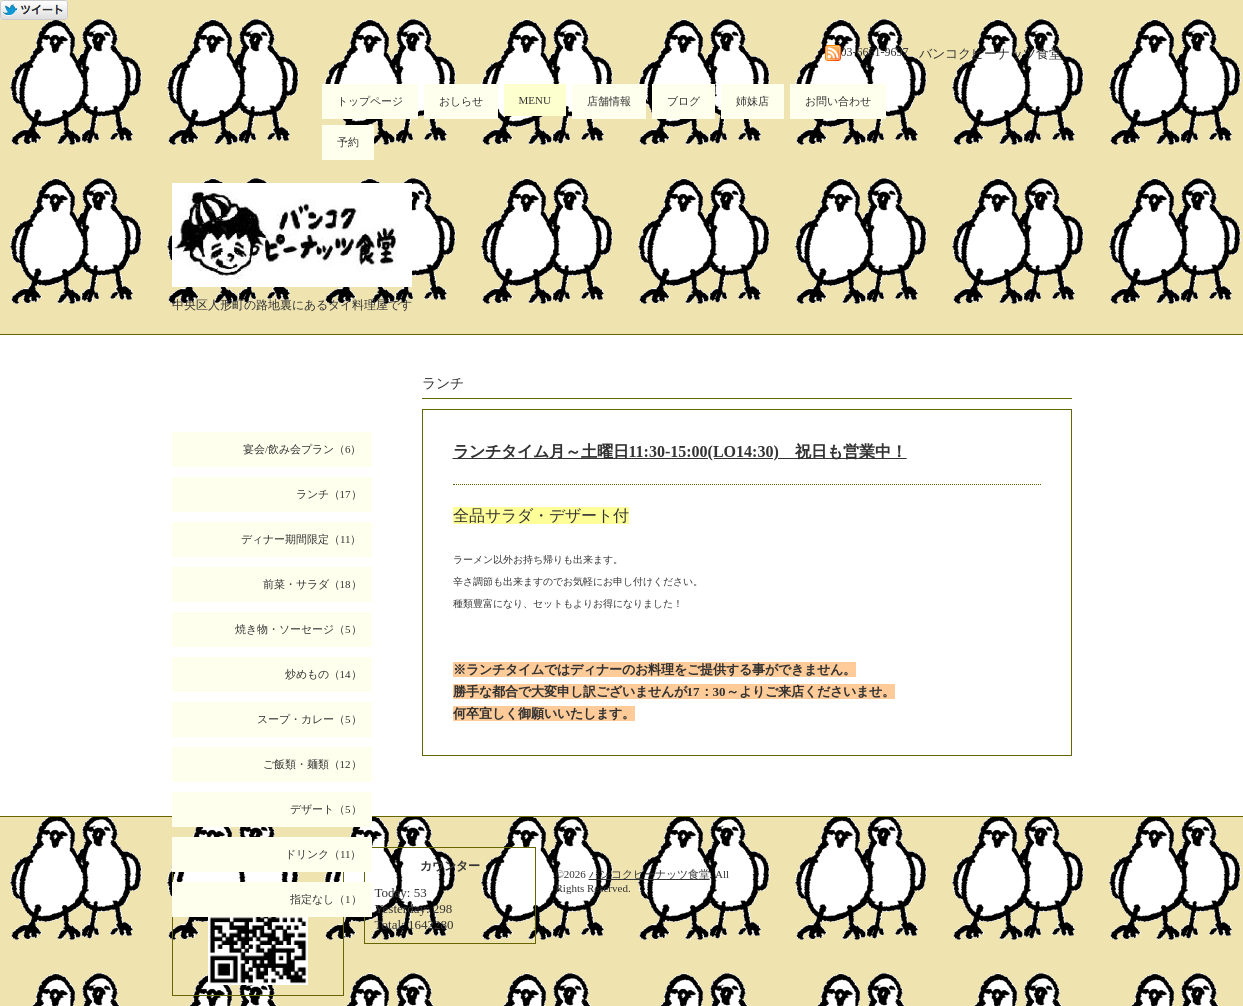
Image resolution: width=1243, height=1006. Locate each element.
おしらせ (461, 101)
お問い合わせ (838, 101)
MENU (535, 100)
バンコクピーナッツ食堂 (649, 874)
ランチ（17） (329, 494)
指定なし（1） (326, 899)
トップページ (370, 101)
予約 (348, 142)
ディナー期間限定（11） (301, 539)
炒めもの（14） (323, 674)
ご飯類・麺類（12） (312, 764)
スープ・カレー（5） (309, 719)
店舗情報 (609, 101)
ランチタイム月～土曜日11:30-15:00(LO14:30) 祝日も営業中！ (680, 451)
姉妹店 (752, 101)
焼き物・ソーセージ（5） (298, 629)
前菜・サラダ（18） (312, 584)
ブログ (683, 101)
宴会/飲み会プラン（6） (302, 449)
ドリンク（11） (323, 854)
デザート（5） (326, 809)
